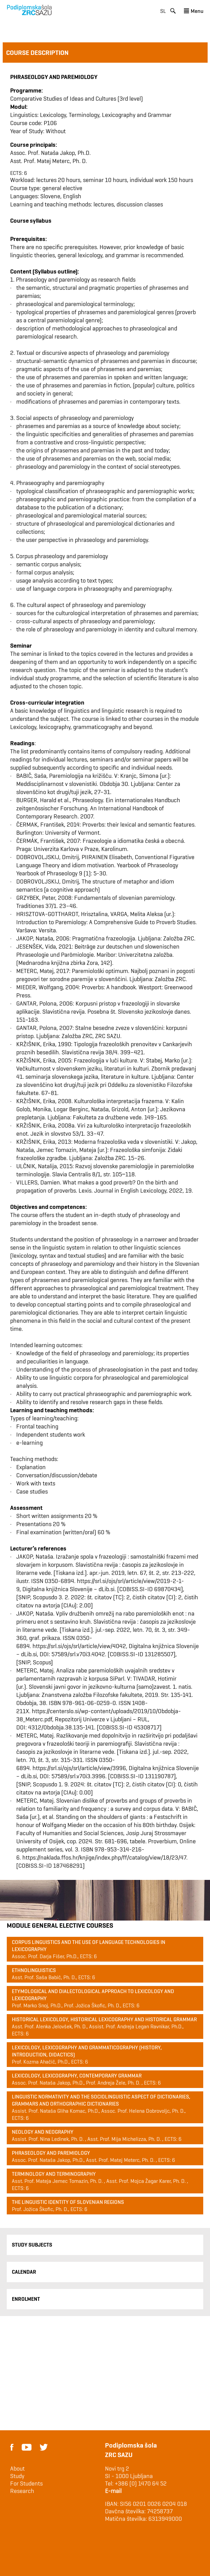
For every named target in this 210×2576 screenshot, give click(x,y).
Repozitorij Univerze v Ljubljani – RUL (101, 1719)
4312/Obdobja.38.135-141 (61, 1727)
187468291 (68, 1865)
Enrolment (26, 2299)
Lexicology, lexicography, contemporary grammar (77, 2075)
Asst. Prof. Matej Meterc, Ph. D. (48, 161)
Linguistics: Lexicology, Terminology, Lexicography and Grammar (90, 115)
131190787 (159, 1776)
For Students (26, 2483)
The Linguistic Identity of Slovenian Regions (68, 2202)
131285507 (159, 1654)
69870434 (167, 1589)
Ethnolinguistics (34, 1970)
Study (17, 2476)
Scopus (42, 1597)
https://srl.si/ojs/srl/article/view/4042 (79, 1646)
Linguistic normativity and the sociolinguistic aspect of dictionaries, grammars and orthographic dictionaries (101, 2100)
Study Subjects (32, 2244)
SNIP (24, 1597)
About (17, 2468)
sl (163, 11)
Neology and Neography (43, 2131)
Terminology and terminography (54, 2173)
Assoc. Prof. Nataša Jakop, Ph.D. (50, 153)
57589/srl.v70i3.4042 (78, 1654)
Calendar (24, 2271)
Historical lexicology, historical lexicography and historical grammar (104, 2019)
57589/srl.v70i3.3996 (78, 1776)
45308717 (147, 1727)
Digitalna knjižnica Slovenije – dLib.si (68, 1589)
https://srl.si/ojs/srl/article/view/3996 (79, 1768)
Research (22, 2491)
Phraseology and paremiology (51, 2152)
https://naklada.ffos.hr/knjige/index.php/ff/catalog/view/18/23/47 (104, 1857)
